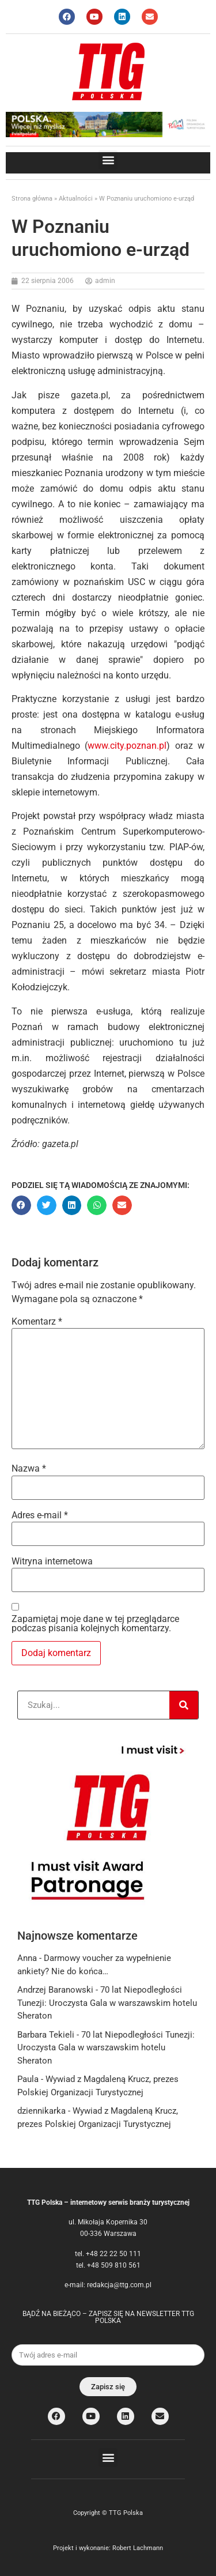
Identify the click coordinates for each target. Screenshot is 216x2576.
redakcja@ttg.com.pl (119, 2285)
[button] (108, 159)
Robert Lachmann (137, 2548)
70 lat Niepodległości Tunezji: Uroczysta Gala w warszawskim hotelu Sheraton (107, 2003)
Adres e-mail (40, 1515)
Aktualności (76, 198)
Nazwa (29, 1468)
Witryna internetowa (52, 1561)
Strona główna (32, 198)
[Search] (183, 1705)
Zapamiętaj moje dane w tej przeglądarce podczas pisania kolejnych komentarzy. (95, 1624)
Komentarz (37, 1321)
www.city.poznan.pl (127, 745)
